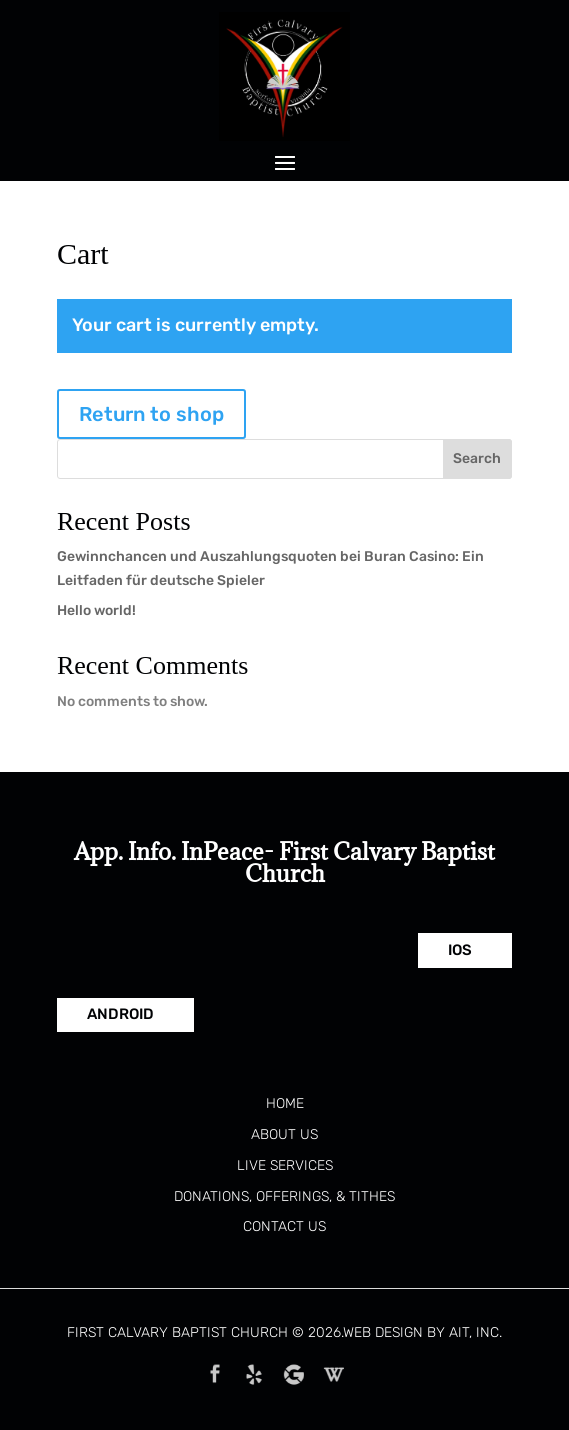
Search (477, 458)
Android (120, 1014)
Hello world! (96, 610)
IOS (460, 950)
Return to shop (151, 414)
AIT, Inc (474, 1332)
